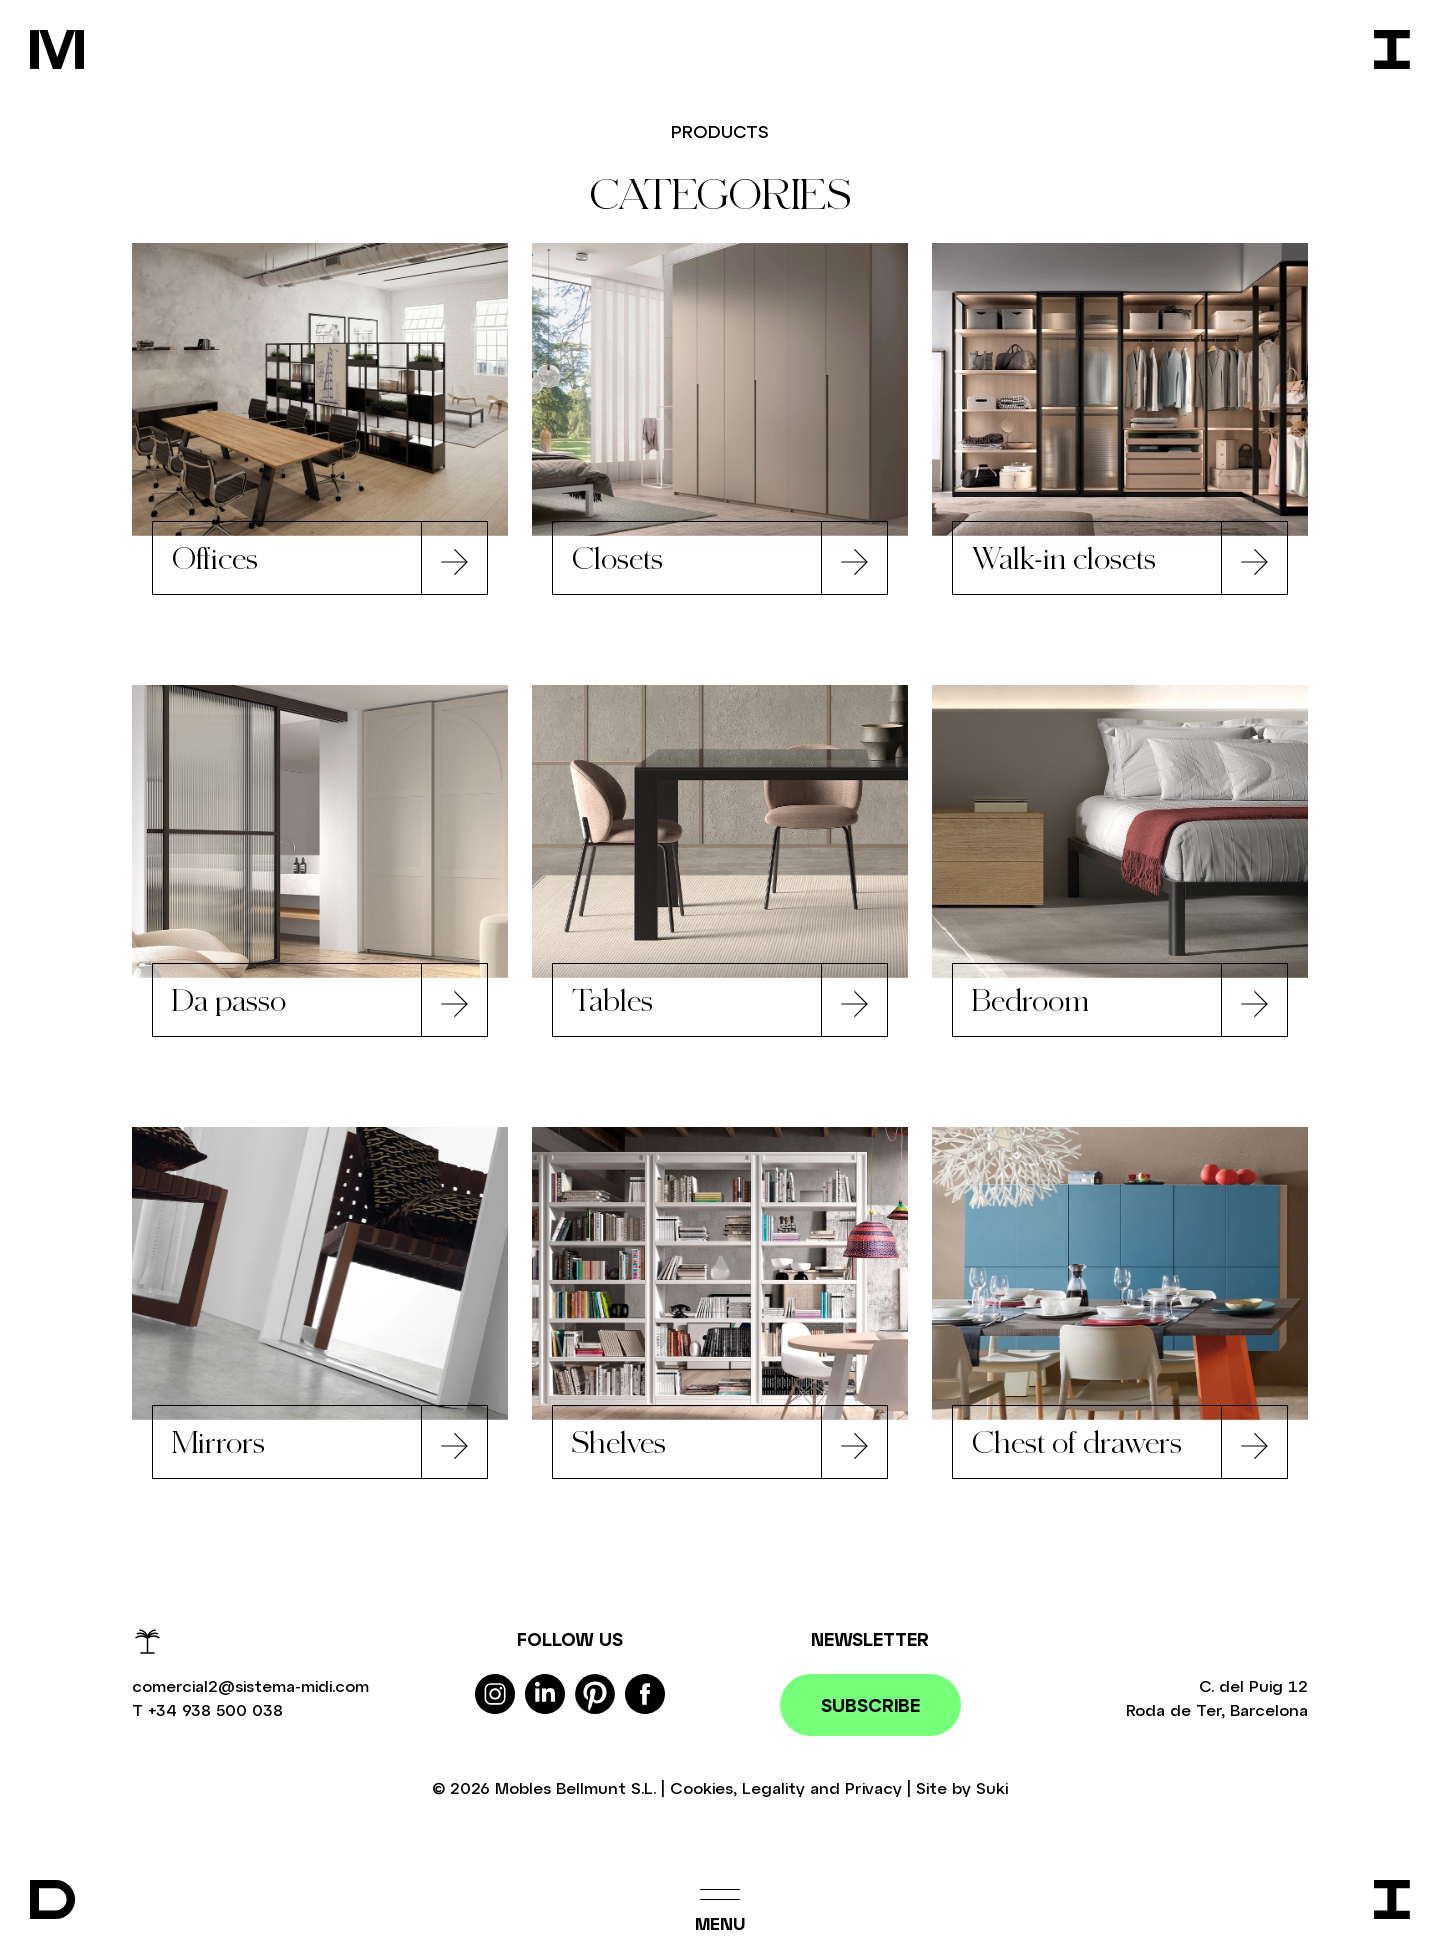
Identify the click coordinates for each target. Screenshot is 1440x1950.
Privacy (873, 1792)
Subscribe (870, 1710)
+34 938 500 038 (215, 1714)
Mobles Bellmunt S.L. (575, 1792)
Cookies (701, 1792)
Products (720, 131)
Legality (773, 1792)
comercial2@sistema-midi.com (250, 1690)
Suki (992, 1792)
